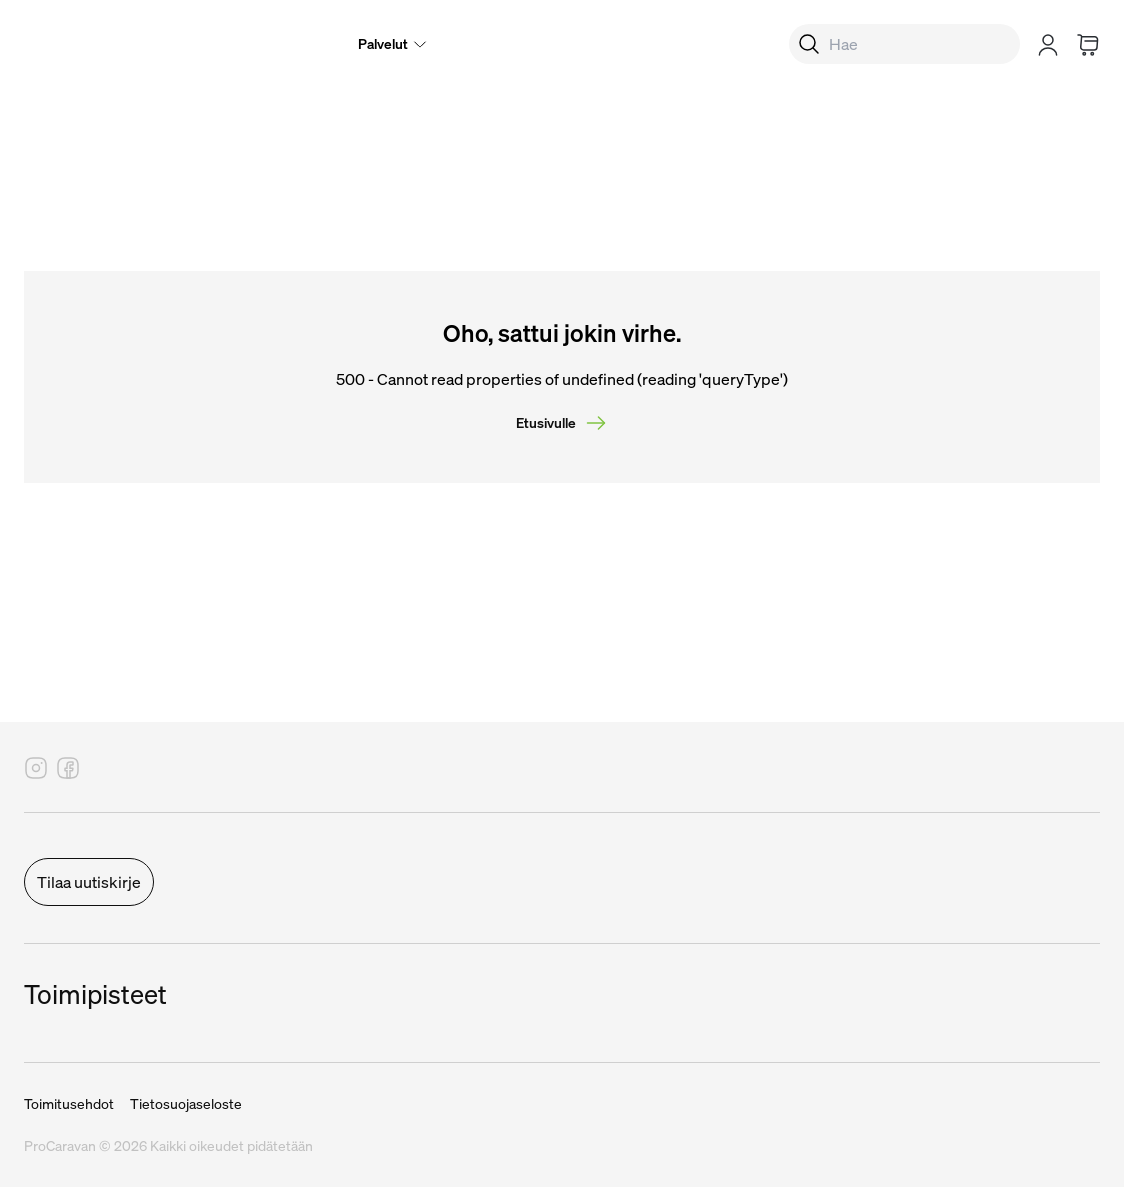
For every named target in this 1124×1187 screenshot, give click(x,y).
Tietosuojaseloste (186, 1104)
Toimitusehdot (69, 1104)
